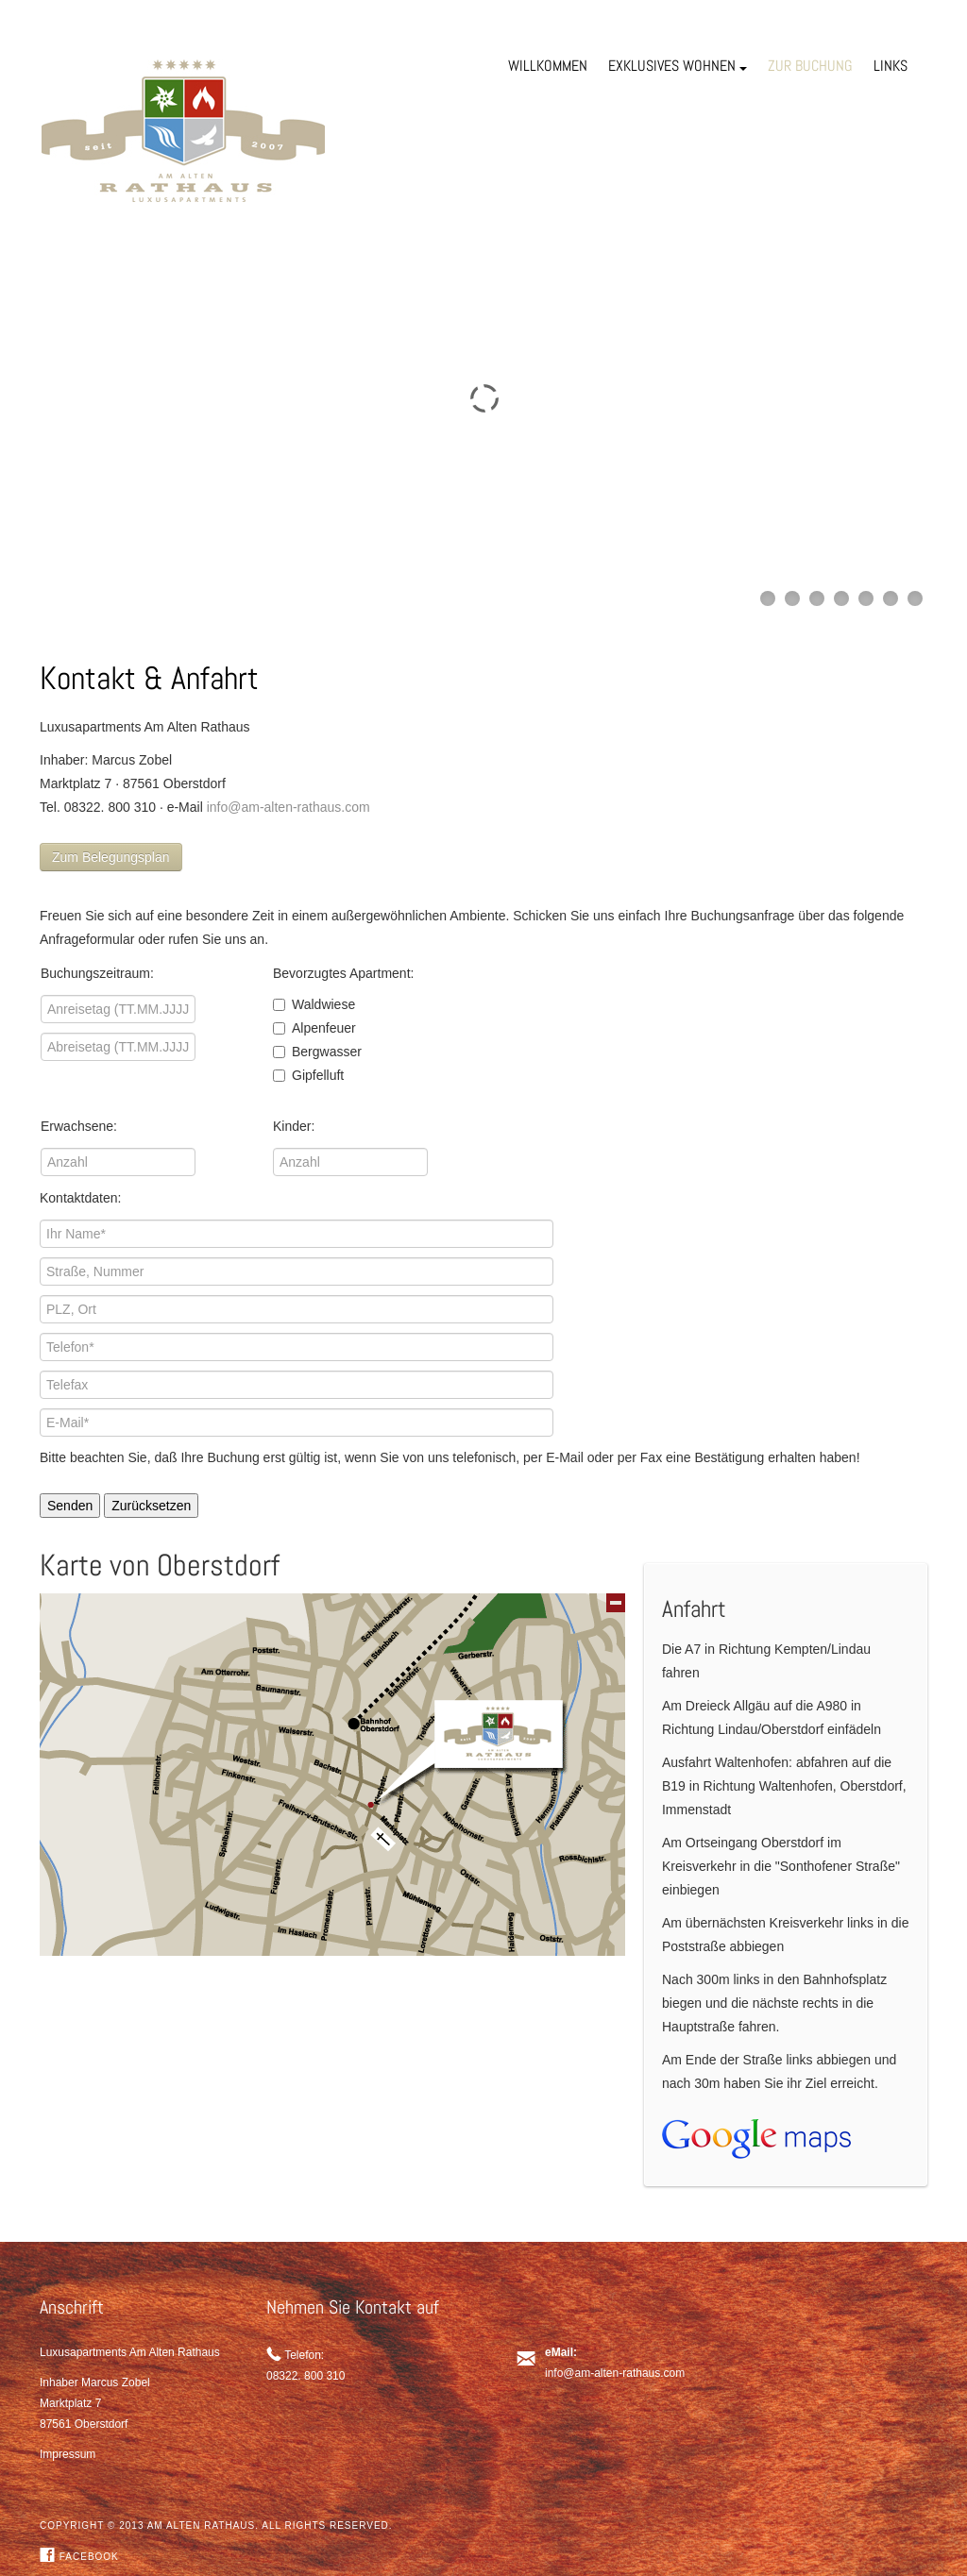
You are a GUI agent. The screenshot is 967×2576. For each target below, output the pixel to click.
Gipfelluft (308, 1075)
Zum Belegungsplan (111, 857)
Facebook (79, 2556)
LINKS (891, 66)
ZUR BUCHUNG (810, 66)
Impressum (67, 2454)
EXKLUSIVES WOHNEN (677, 66)
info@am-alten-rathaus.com (288, 807)
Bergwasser (317, 1051)
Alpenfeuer (314, 1027)
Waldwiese (314, 1004)
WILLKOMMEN (547, 66)
